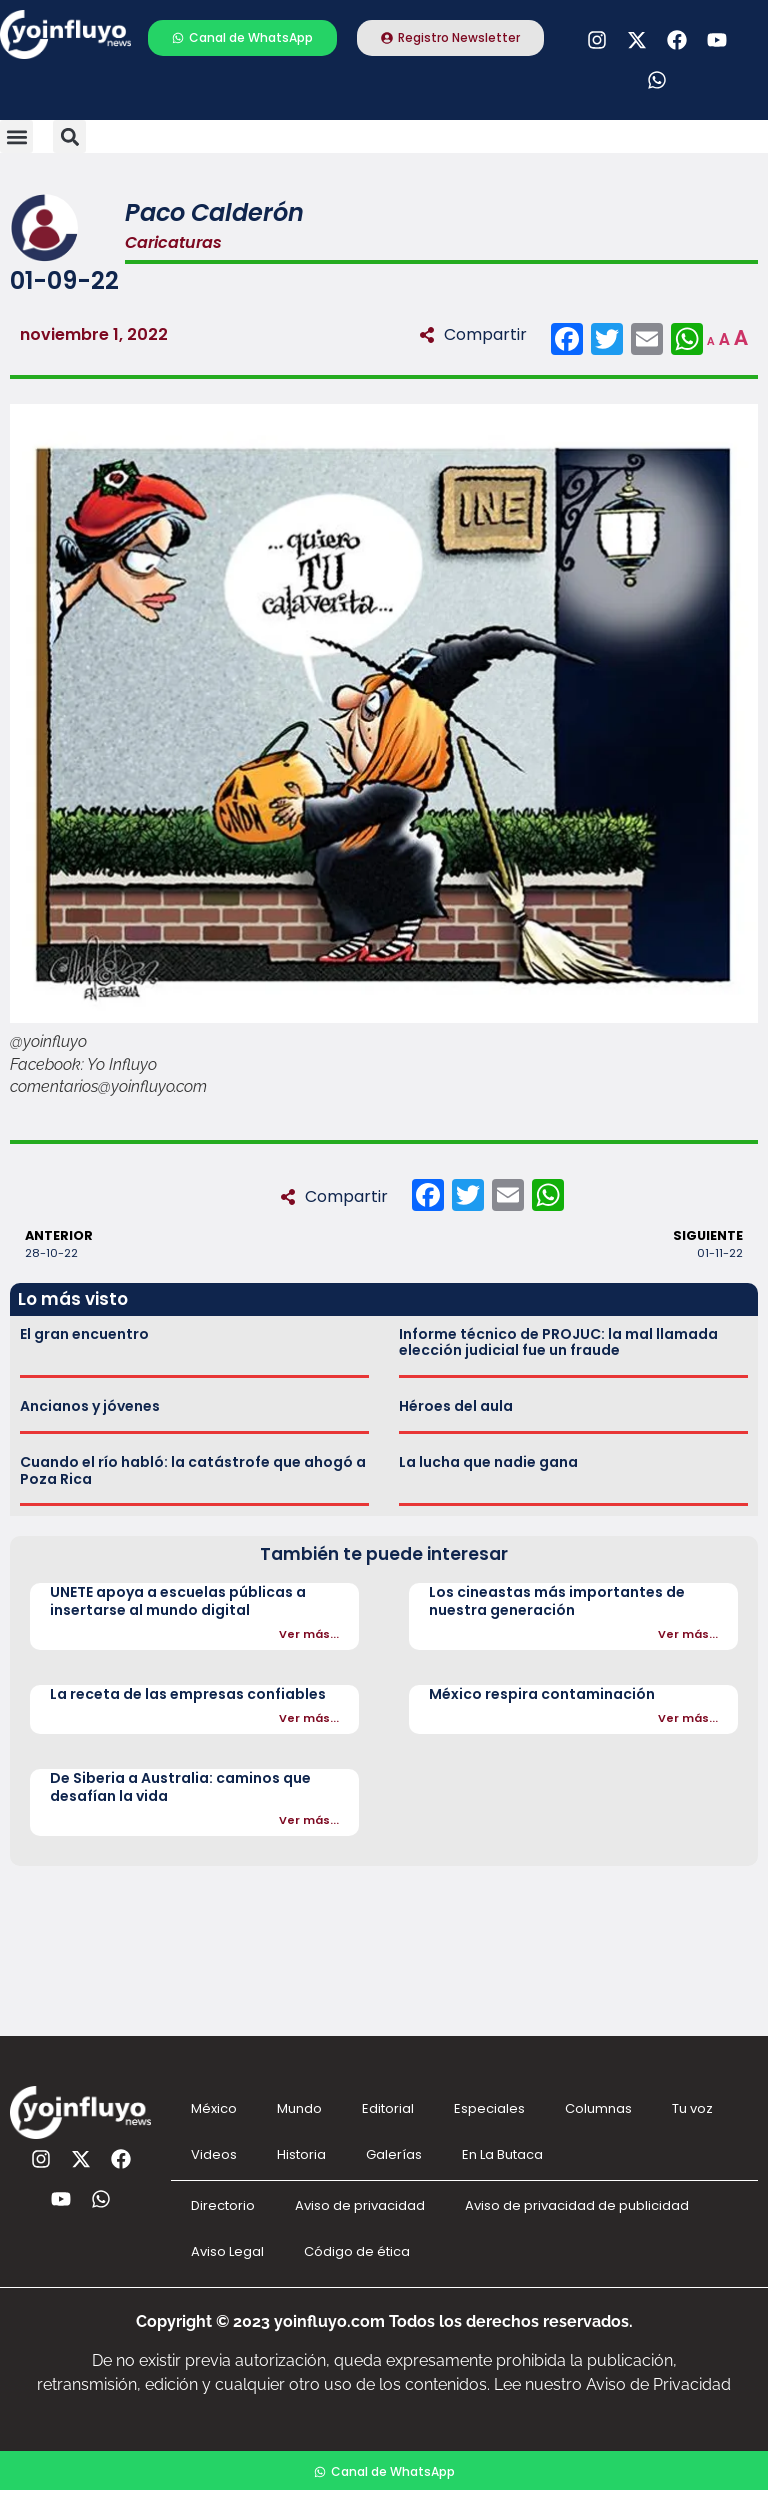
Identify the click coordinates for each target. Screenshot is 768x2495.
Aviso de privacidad (360, 2205)
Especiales (489, 2108)
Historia (301, 2154)
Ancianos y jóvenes (90, 1406)
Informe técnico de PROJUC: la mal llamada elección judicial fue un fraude (558, 1342)
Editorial (388, 2108)
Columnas (598, 2108)
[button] (16, 136)
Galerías (394, 2154)
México (214, 2108)
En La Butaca (502, 2154)
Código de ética (357, 2251)
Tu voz (692, 2108)
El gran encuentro (84, 1334)
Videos (214, 2154)
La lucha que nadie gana (488, 1462)
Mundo (299, 2108)
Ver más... (309, 1634)
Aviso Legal (227, 2251)
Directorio (223, 2205)
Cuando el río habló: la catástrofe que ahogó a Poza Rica (193, 1470)
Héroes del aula (456, 1406)
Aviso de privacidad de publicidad (577, 2205)
